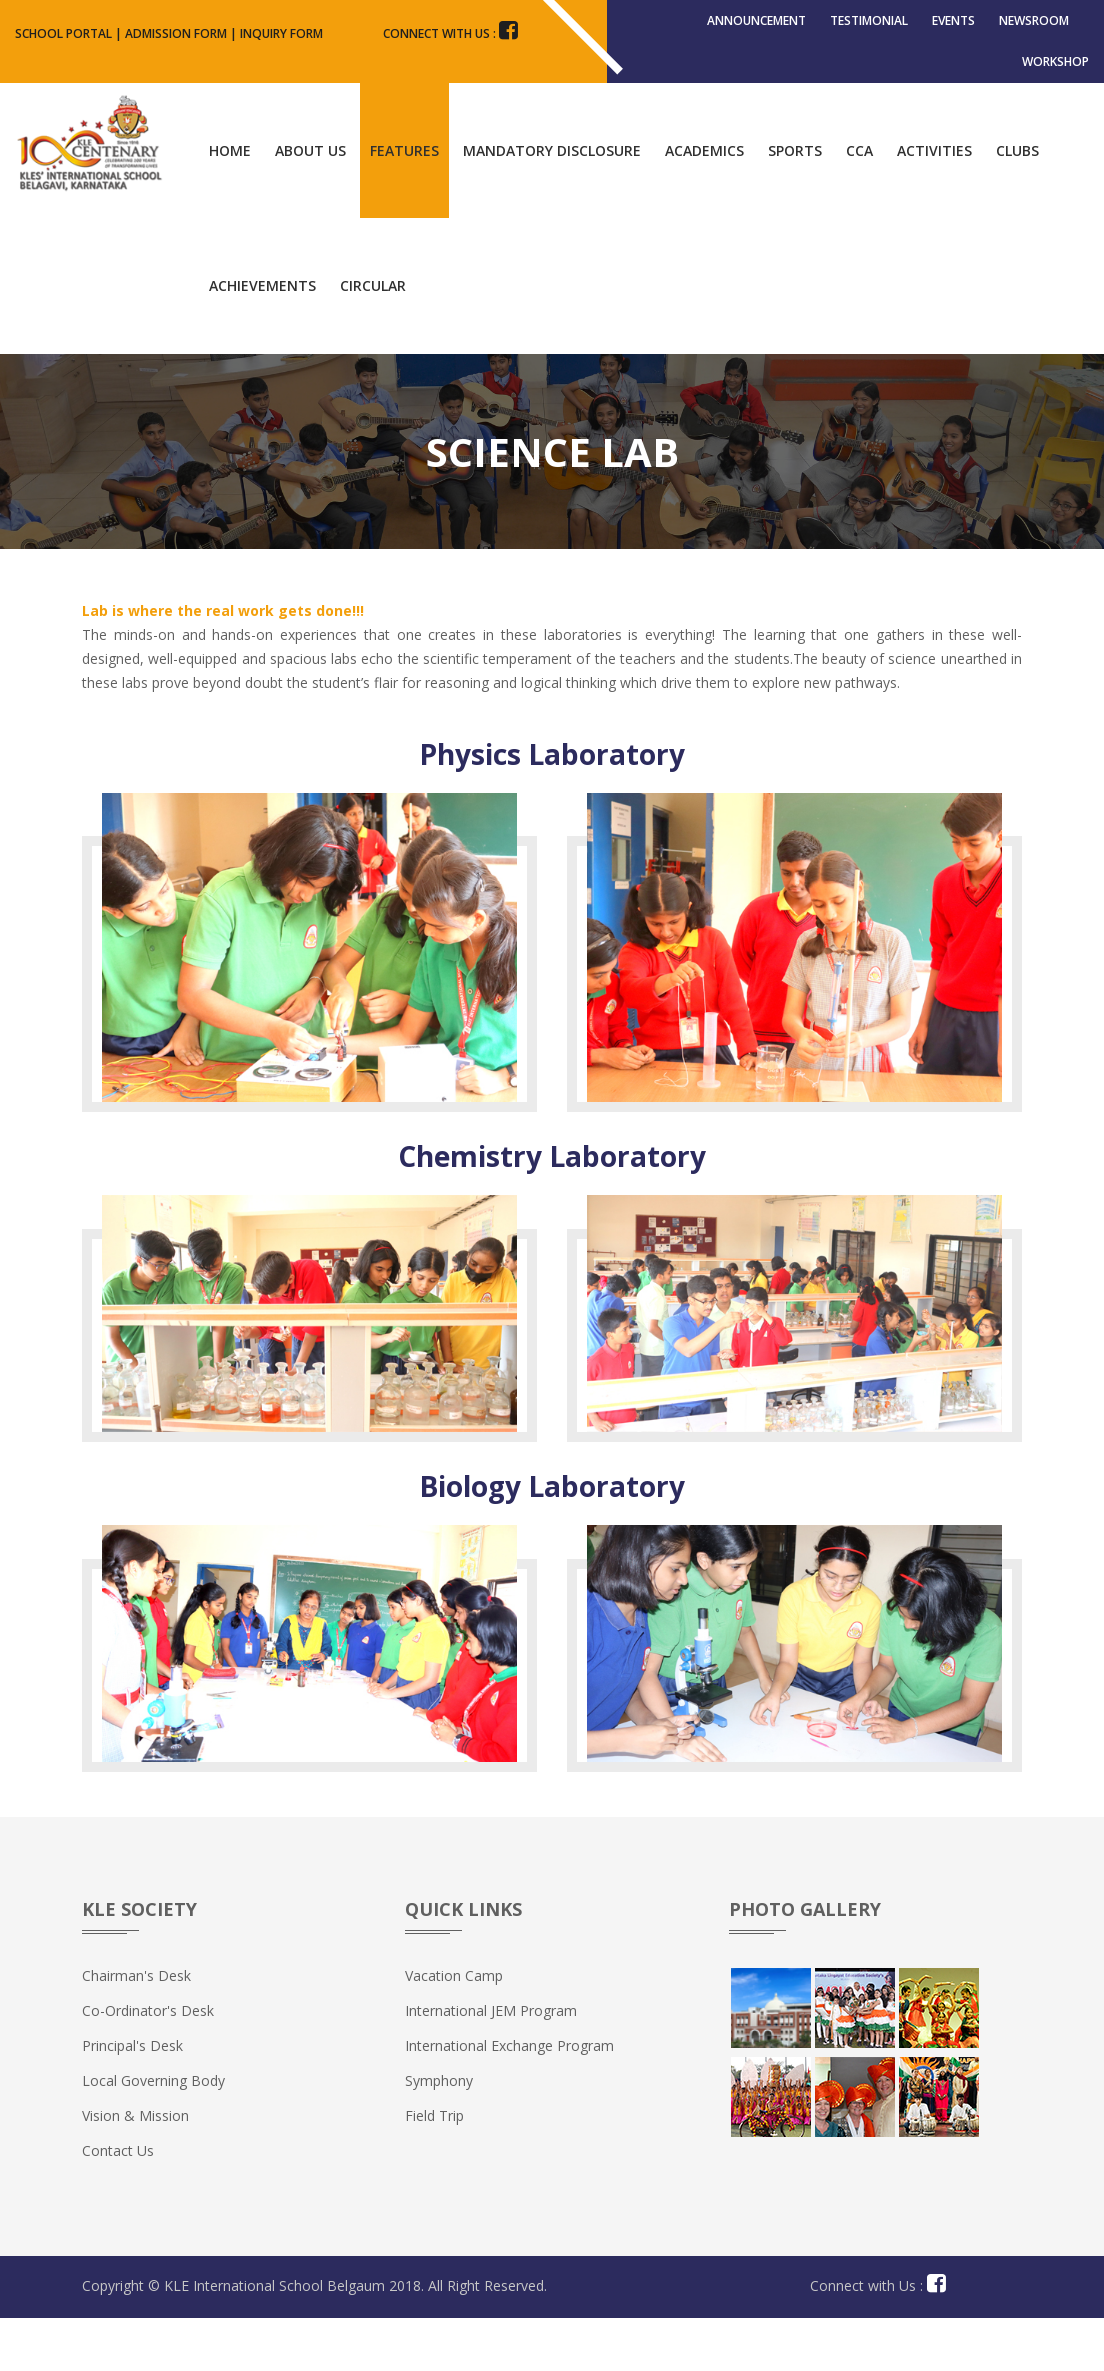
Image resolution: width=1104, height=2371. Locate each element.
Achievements (262, 338)
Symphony (439, 2133)
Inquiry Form (281, 33)
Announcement (756, 33)
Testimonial (869, 33)
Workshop (1055, 101)
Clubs (1017, 203)
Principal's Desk (132, 2098)
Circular (373, 338)
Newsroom (1034, 33)
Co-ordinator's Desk (148, 2063)
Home (230, 203)
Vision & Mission (135, 2168)
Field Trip (434, 2168)
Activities (934, 203)
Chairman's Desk (136, 2028)
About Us (310, 203)
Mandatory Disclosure (552, 203)
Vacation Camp (454, 2028)
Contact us (118, 2203)
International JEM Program (491, 2063)
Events (953, 33)
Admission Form (176, 33)
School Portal (63, 33)
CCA (859, 203)
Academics (704, 203)
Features (404, 203)
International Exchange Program (509, 2098)
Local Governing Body (153, 2133)
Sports (795, 203)
